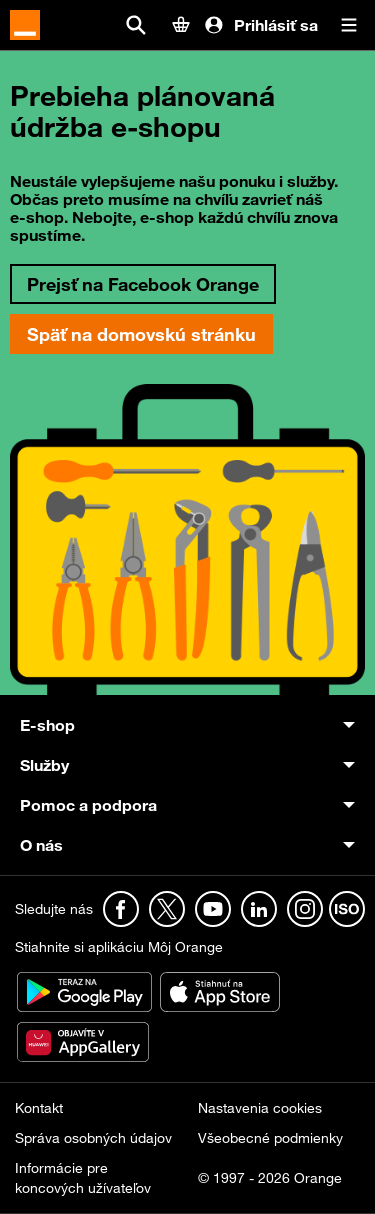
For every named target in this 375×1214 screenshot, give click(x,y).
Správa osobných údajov (93, 1138)
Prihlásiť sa (261, 25)
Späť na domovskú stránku (141, 334)
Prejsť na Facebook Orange (143, 284)
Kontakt (39, 1108)
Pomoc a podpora (88, 805)
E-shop (47, 725)
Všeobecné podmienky (270, 1138)
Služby (44, 765)
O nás (41, 845)
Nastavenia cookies (260, 1108)
